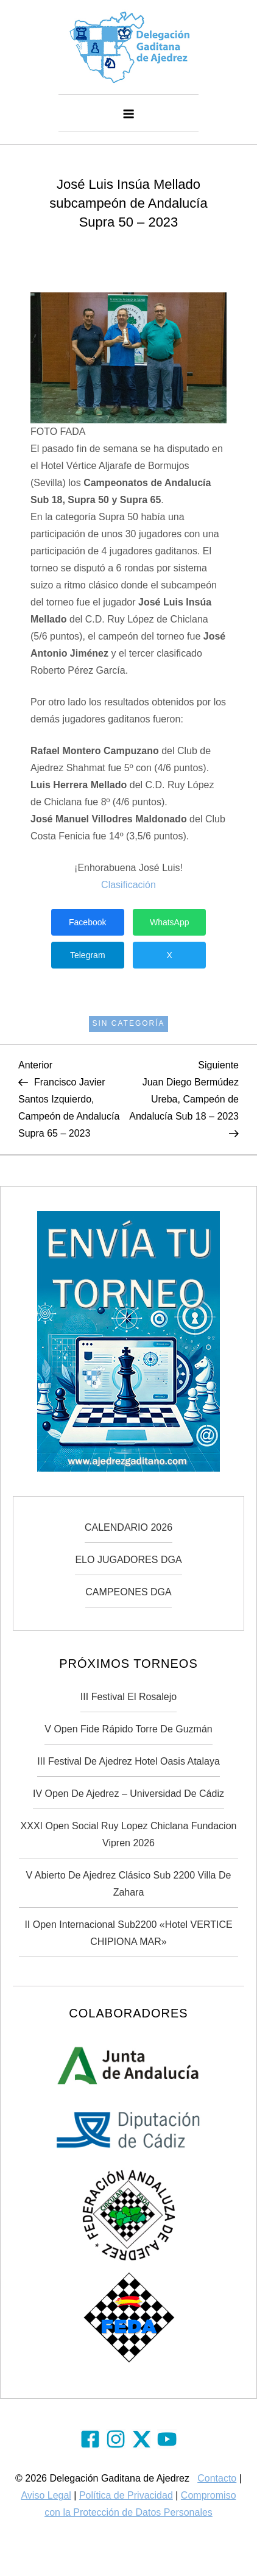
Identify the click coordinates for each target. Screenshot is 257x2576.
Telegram (87, 955)
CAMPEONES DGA (128, 1592)
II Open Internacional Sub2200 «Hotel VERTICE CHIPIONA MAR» (128, 1933)
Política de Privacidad (126, 2495)
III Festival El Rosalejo (128, 1697)
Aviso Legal (46, 2495)
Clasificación (128, 885)
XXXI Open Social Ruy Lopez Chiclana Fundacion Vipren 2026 (129, 1834)
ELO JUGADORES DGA (128, 1559)
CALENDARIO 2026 (128, 1527)
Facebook (87, 922)
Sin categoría (128, 1023)
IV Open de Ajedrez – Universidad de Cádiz (128, 1793)
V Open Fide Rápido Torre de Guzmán (128, 1729)
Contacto (216, 2478)
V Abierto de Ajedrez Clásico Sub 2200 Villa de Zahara (128, 1883)
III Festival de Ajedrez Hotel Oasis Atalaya (128, 1761)
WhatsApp (169, 922)
